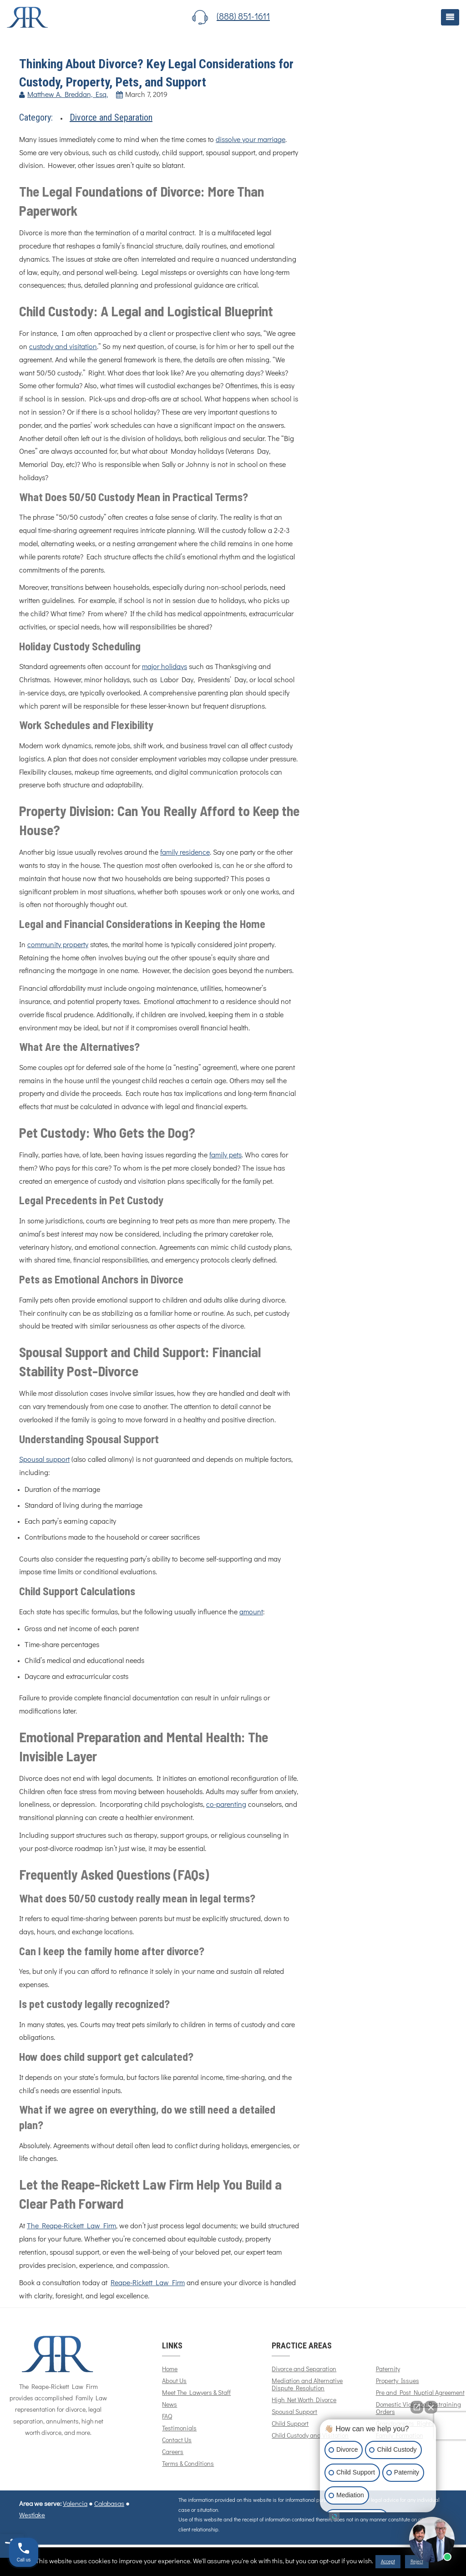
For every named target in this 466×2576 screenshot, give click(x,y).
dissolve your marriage (250, 139)
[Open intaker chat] (334, 2516)
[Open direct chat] (416, 2407)
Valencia (75, 2503)
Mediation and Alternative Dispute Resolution (307, 2385)
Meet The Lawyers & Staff (196, 2393)
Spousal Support (294, 2412)
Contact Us (177, 2440)
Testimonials (179, 2428)
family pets (225, 1155)
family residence (185, 852)
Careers (172, 2452)
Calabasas (109, 2503)
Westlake (32, 2515)
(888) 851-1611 (243, 16)
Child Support (290, 2424)
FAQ (167, 2417)
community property (57, 944)
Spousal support (44, 1459)
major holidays (164, 666)
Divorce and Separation (111, 117)
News (169, 2405)
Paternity (388, 2369)
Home (169, 2369)
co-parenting (226, 1804)
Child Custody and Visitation (310, 2436)
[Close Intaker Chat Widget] (431, 2407)
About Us (174, 2381)
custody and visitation (63, 346)
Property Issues (397, 2381)
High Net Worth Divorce (304, 2400)
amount (251, 1612)
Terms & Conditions (188, 2464)
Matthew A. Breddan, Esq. (67, 94)
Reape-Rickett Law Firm (148, 2283)
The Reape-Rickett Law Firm (71, 2226)
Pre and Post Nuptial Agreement (420, 2393)
